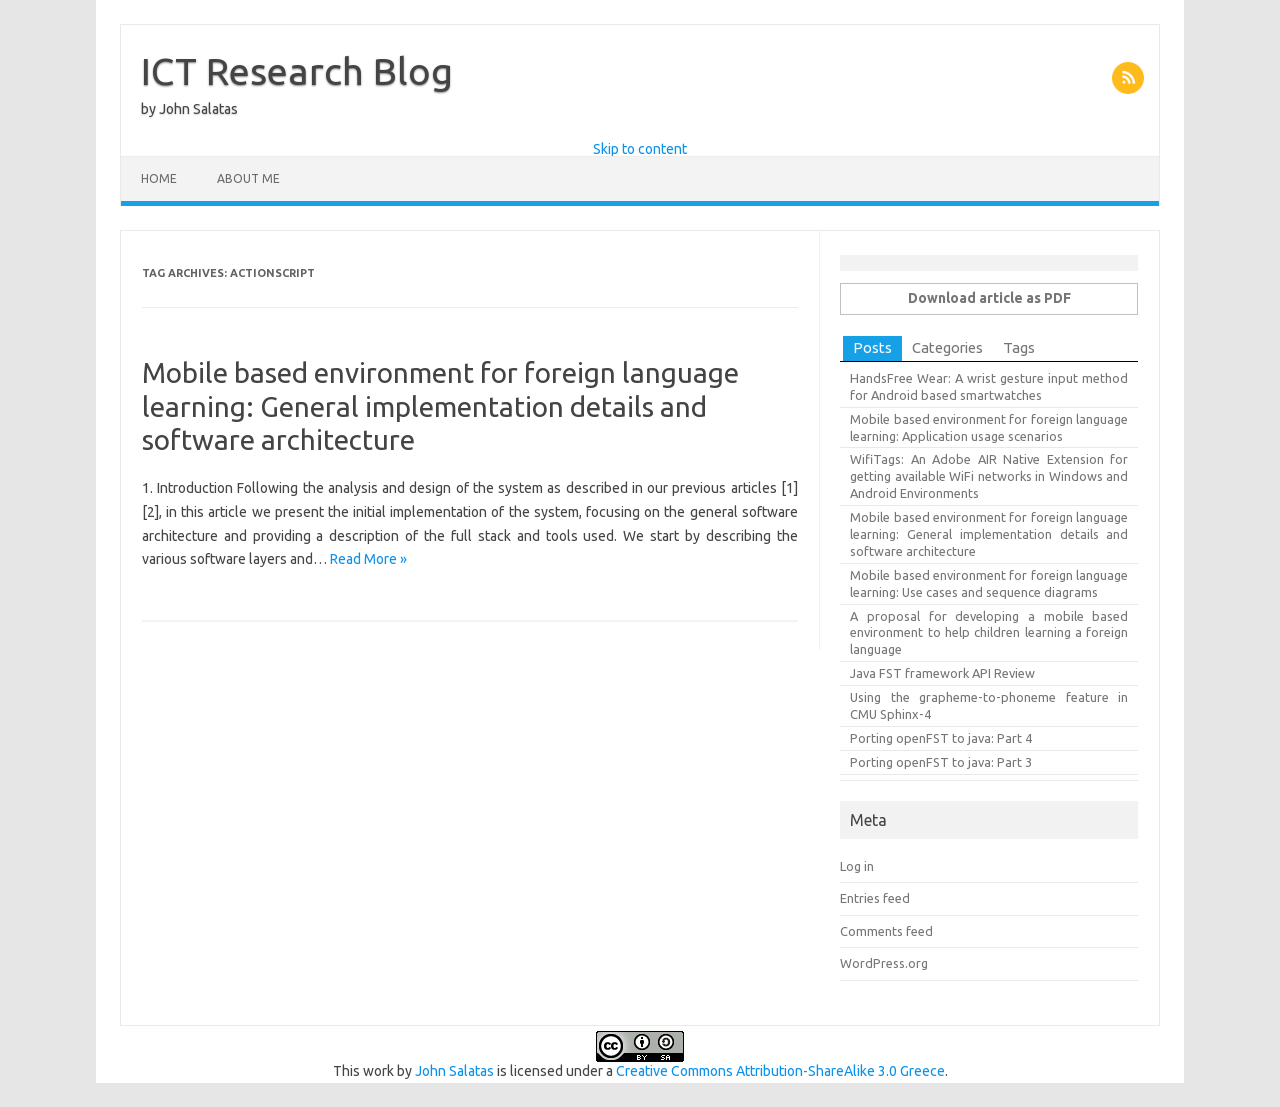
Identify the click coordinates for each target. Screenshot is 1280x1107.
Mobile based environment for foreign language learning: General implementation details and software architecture (440, 406)
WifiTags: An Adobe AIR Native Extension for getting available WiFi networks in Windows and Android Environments (989, 476)
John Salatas (454, 1071)
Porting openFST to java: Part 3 (941, 762)
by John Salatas (189, 109)
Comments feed (886, 931)
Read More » (368, 559)
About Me (248, 178)
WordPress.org (884, 963)
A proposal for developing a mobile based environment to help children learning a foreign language (989, 633)
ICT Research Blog (297, 71)
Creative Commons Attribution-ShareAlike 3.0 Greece (780, 1071)
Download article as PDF (989, 298)
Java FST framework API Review (942, 673)
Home (159, 178)
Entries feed (875, 898)
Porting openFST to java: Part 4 (941, 738)
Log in (857, 866)
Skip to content (640, 149)
